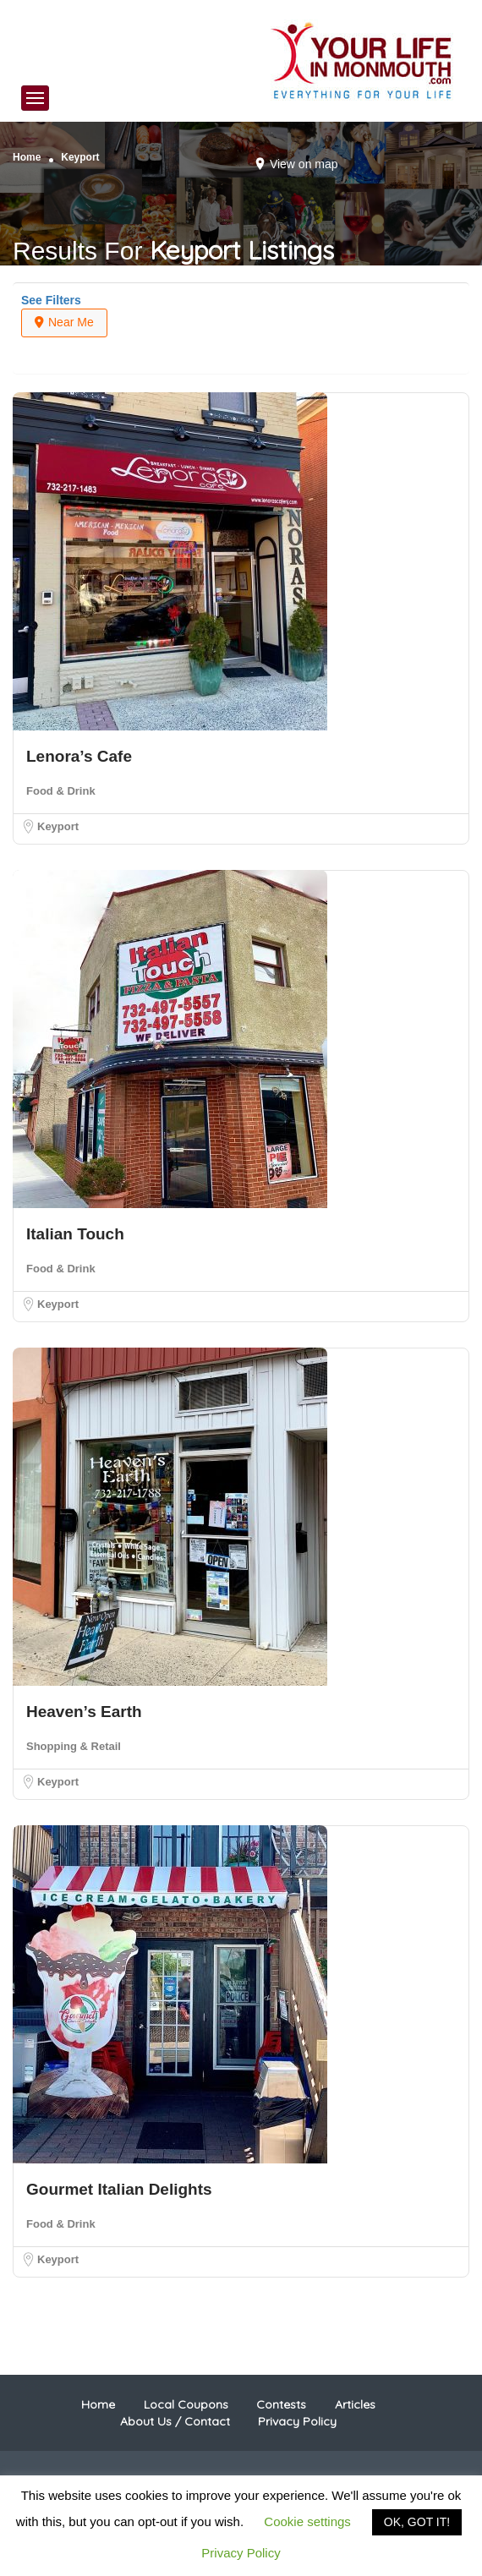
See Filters (51, 300)
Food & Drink (61, 791)
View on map (304, 164)
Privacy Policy (297, 2421)
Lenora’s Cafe (79, 756)
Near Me (64, 322)
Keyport (58, 826)
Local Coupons (186, 2404)
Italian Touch (75, 1234)
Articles (355, 2404)
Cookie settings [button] (307, 2521)
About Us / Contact (175, 2421)
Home (27, 157)
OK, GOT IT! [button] (417, 2522)
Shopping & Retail (73, 1746)
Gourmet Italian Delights (119, 2189)
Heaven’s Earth (84, 1711)
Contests (281, 2404)
